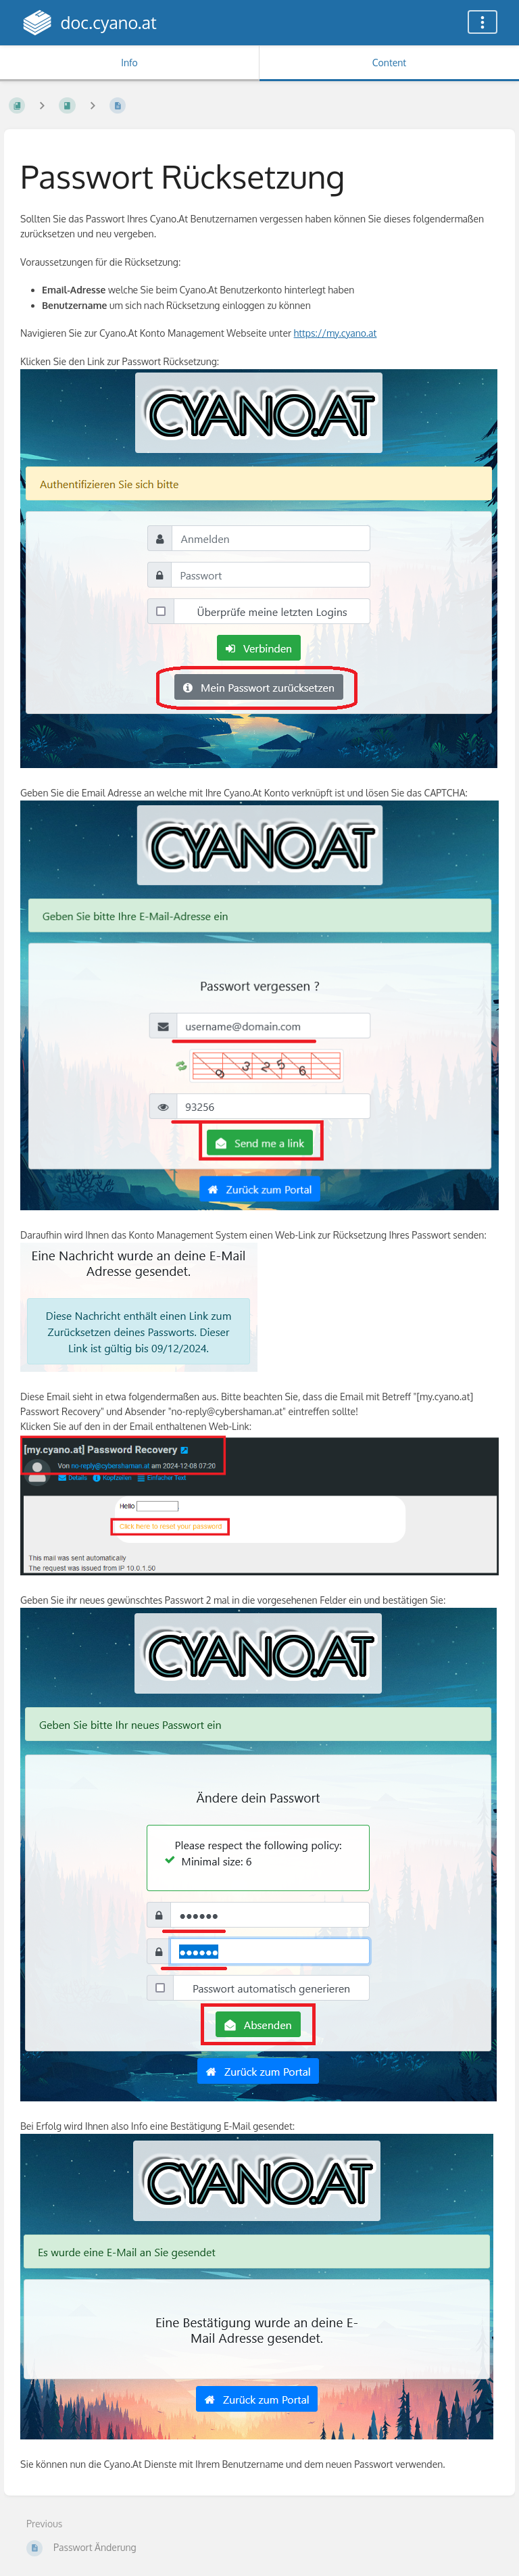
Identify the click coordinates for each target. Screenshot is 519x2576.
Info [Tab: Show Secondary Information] (129, 62)
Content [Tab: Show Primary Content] (389, 62)
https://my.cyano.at (335, 333)
